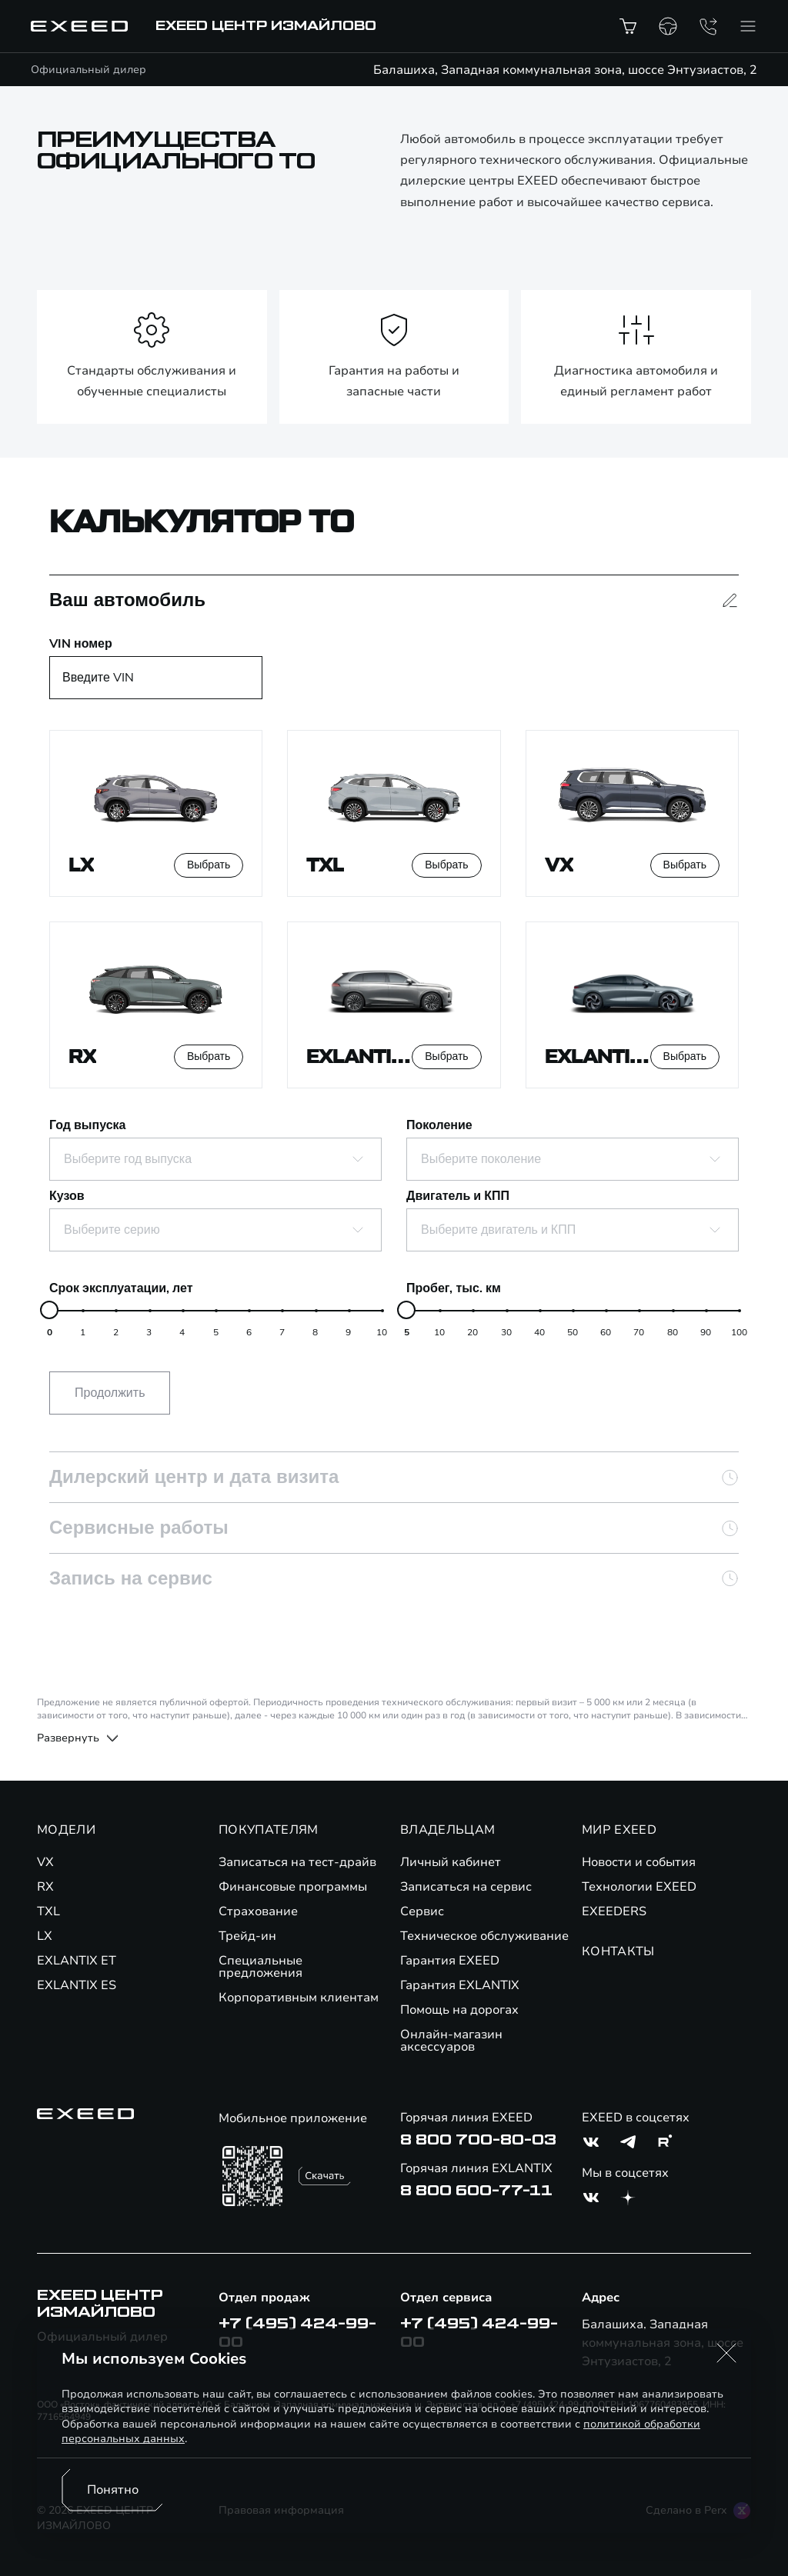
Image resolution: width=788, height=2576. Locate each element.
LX (44, 1936)
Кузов (67, 1196)
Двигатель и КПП (457, 1196)
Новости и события (639, 1862)
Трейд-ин (247, 1936)
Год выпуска (87, 1125)
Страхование (258, 1911)
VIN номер (80, 644)
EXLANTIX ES (76, 1985)
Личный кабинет (450, 1862)
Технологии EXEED (639, 1887)
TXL (48, 1911)
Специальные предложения (260, 1966)
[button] (726, 2352)
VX (45, 1862)
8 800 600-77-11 (476, 2191)
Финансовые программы (293, 1887)
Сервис (422, 1911)
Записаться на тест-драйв (297, 1862)
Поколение (439, 1125)
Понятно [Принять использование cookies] (113, 2489)
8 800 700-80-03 (478, 2140)
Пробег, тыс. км (453, 1288)
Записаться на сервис (466, 1887)
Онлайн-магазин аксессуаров (451, 2040)
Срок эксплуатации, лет (121, 1288)
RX (45, 1887)
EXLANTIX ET (76, 1960)
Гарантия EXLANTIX (459, 1985)
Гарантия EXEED (449, 1960)
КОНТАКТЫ (618, 1951)
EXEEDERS (614, 1911)
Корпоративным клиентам (299, 1997)
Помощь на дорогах (459, 2010)
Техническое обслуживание (484, 1936)
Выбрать (208, 865)
